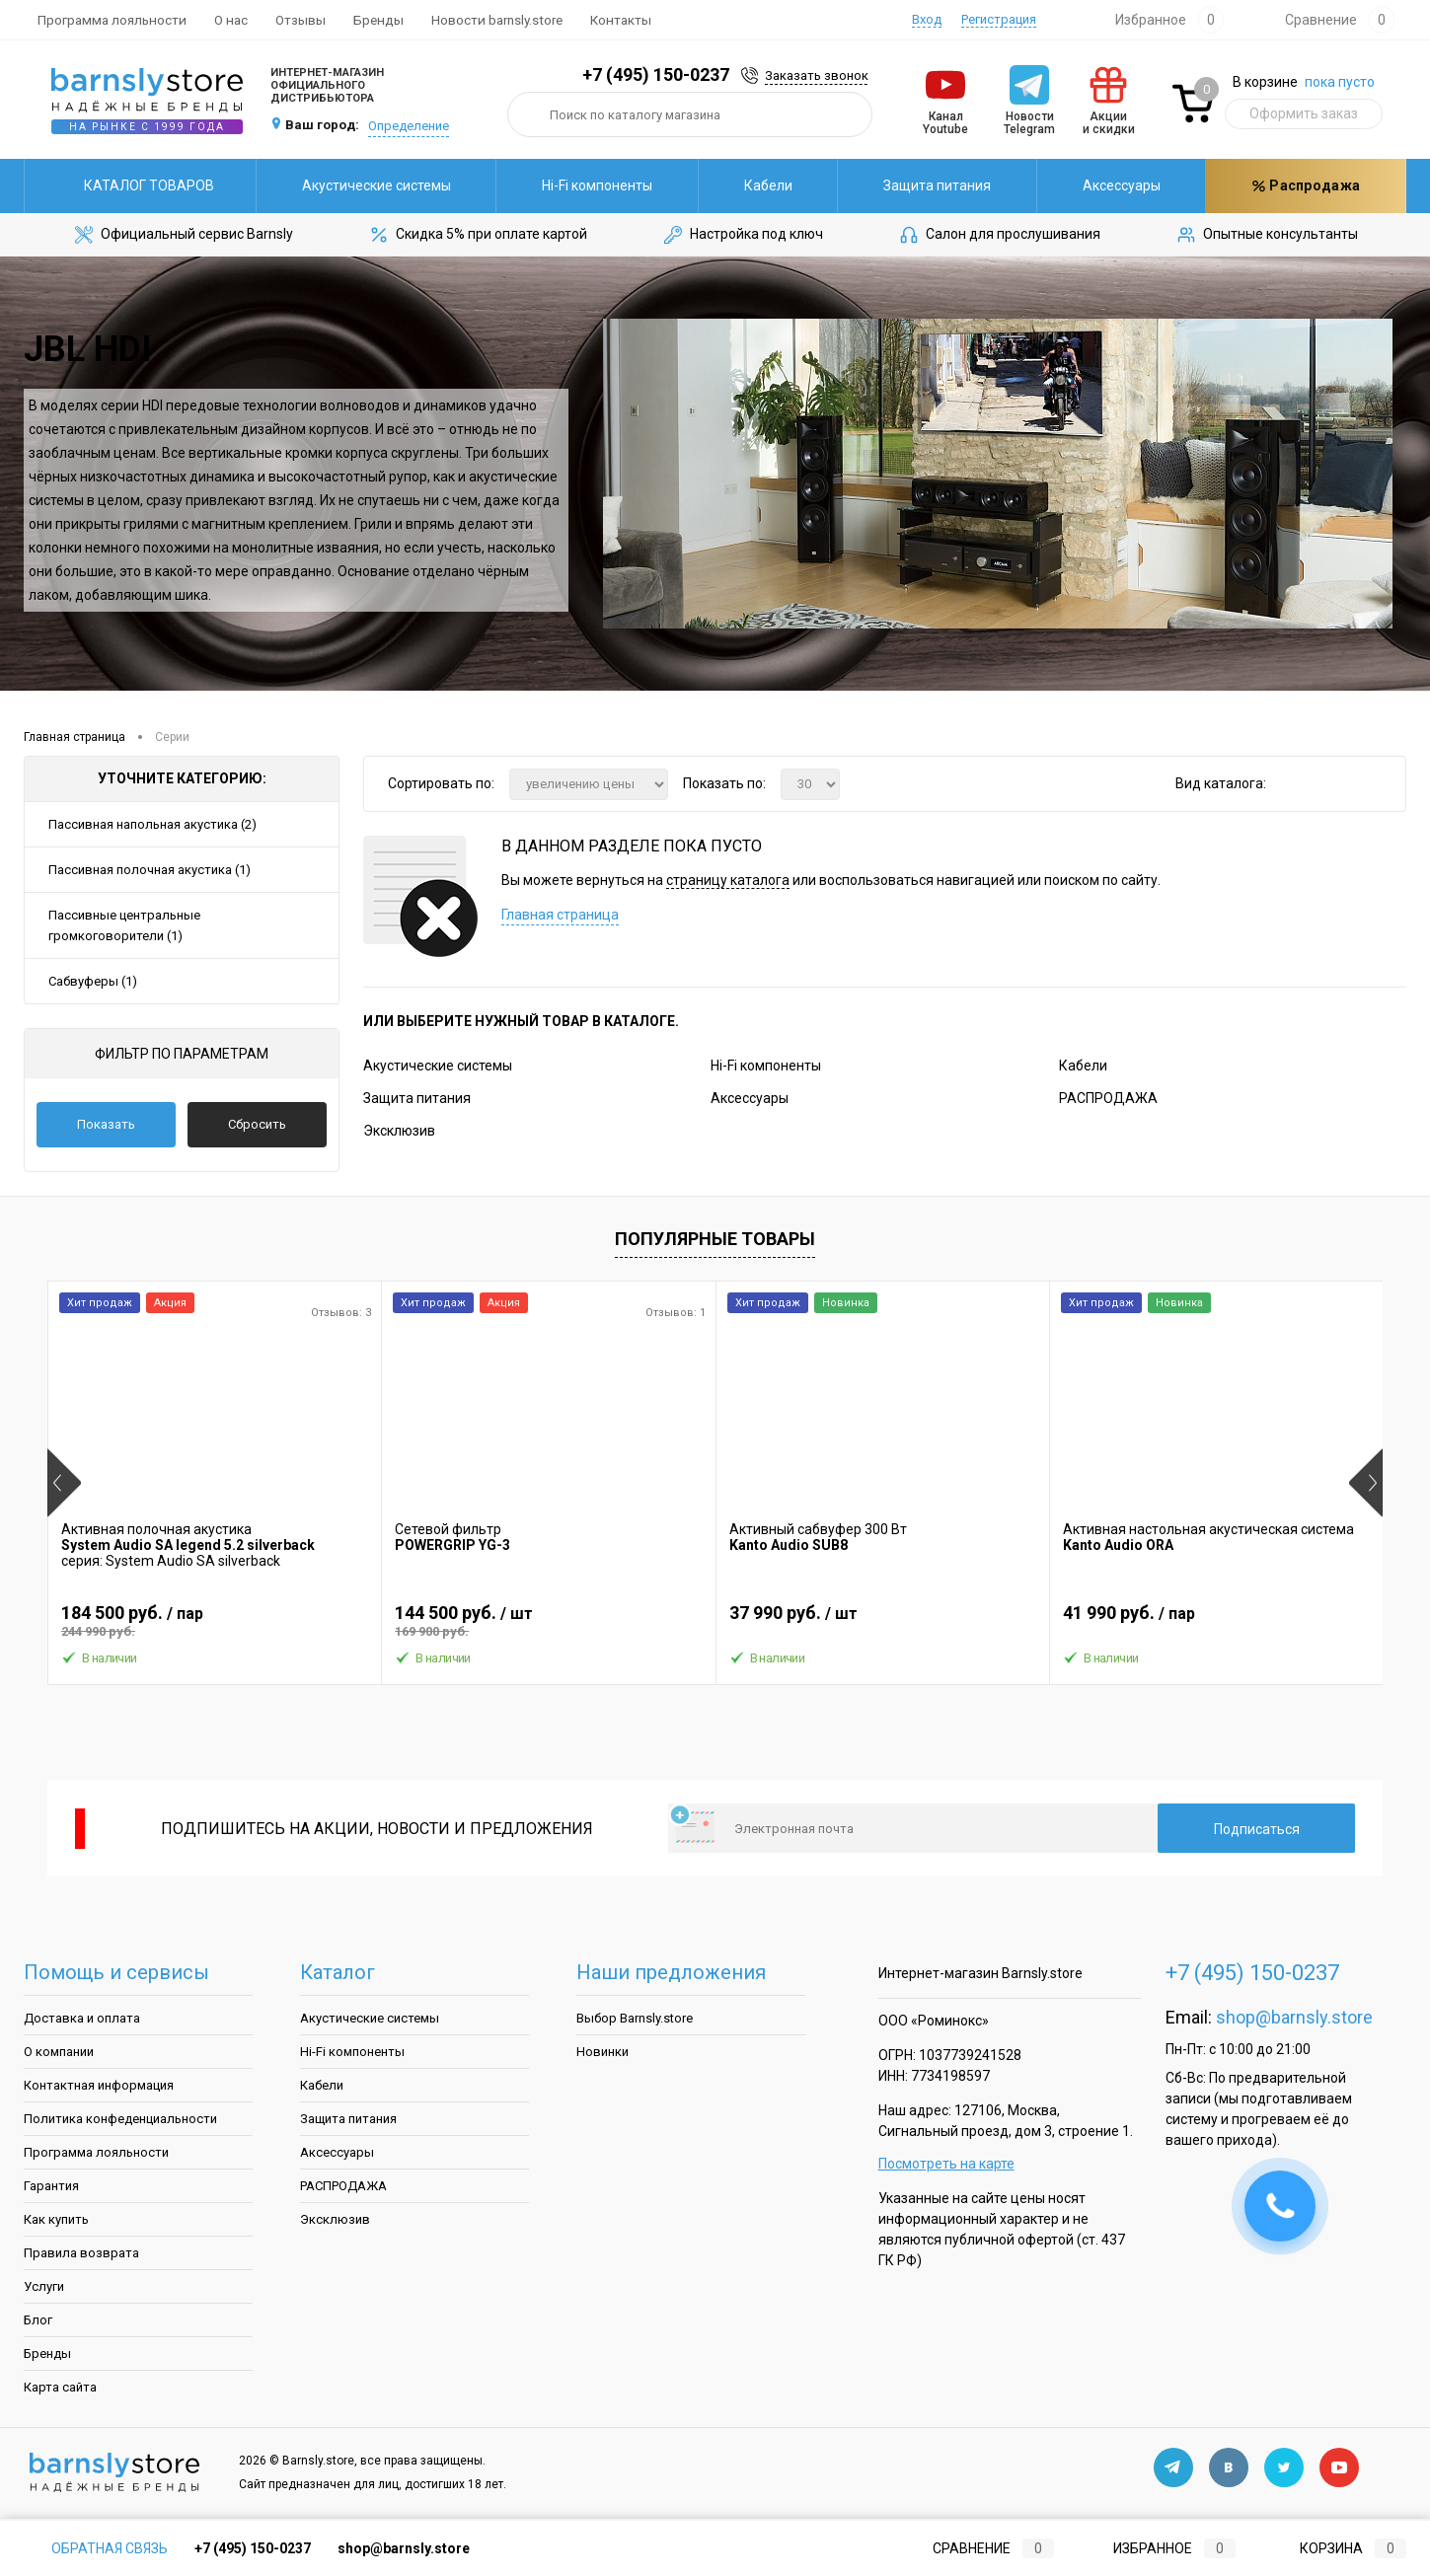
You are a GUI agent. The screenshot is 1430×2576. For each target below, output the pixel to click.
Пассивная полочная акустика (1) (149, 869)
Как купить (56, 2219)
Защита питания (937, 185)
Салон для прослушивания (998, 235)
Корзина (1334, 2548)
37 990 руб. (882, 1621)
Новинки (602, 2051)
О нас (231, 20)
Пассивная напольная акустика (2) (152, 824)
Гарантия (51, 2185)
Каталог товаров (140, 185)
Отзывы (300, 20)
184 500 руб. (214, 1621)
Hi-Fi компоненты (597, 185)
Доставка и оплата (82, 2018)
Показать (106, 1124)
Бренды (378, 20)
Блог (38, 2320)
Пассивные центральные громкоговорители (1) (124, 925)
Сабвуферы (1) (92, 981)
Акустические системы (376, 185)
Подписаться (1257, 1829)
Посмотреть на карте (946, 2163)
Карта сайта (60, 2387)
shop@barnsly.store (1294, 2017)
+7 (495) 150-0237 (655, 74)
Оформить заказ (1303, 113)
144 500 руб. (548, 1621)
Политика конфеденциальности (120, 2118)
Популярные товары (715, 1238)
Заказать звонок (816, 75)
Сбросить (257, 1124)
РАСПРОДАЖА (1108, 1098)
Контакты (620, 20)
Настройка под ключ (742, 235)
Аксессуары (1122, 185)
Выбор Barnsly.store (634, 2018)
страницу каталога (728, 880)
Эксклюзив (399, 1131)
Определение (408, 125)
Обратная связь (96, 2548)
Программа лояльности (112, 20)
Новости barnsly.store (497, 20)
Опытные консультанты (1266, 235)
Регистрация (998, 19)
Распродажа (1305, 185)
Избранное (1158, 2548)
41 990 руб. (1216, 1621)
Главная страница (560, 914)
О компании (59, 2051)
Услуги (44, 2286)
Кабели (768, 185)
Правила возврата (81, 2252)
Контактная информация (99, 2085)
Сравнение (977, 2548)
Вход (926, 19)
